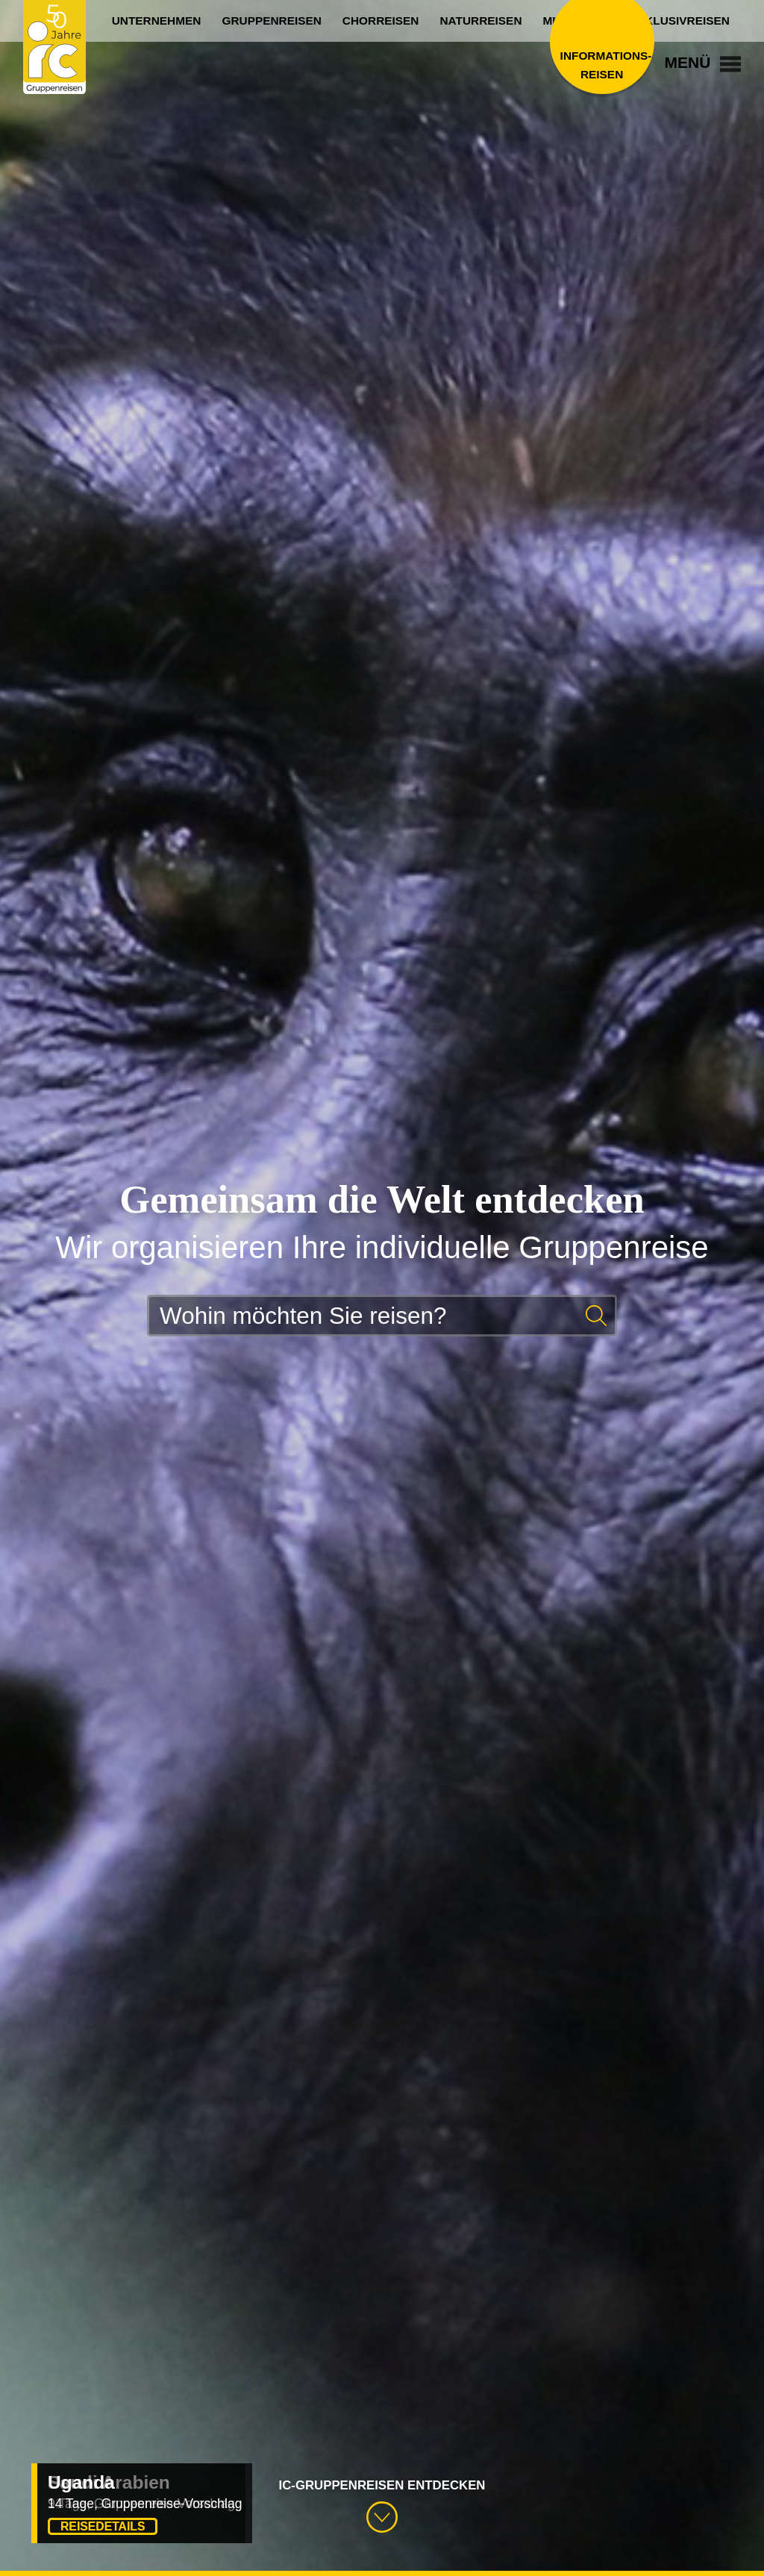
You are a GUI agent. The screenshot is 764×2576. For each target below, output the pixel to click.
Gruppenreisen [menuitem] (271, 20)
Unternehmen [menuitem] (156, 20)
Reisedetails (102, 2526)
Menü (703, 62)
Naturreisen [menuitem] (480, 20)
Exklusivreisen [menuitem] (680, 20)
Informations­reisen (602, 65)
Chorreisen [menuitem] (380, 20)
